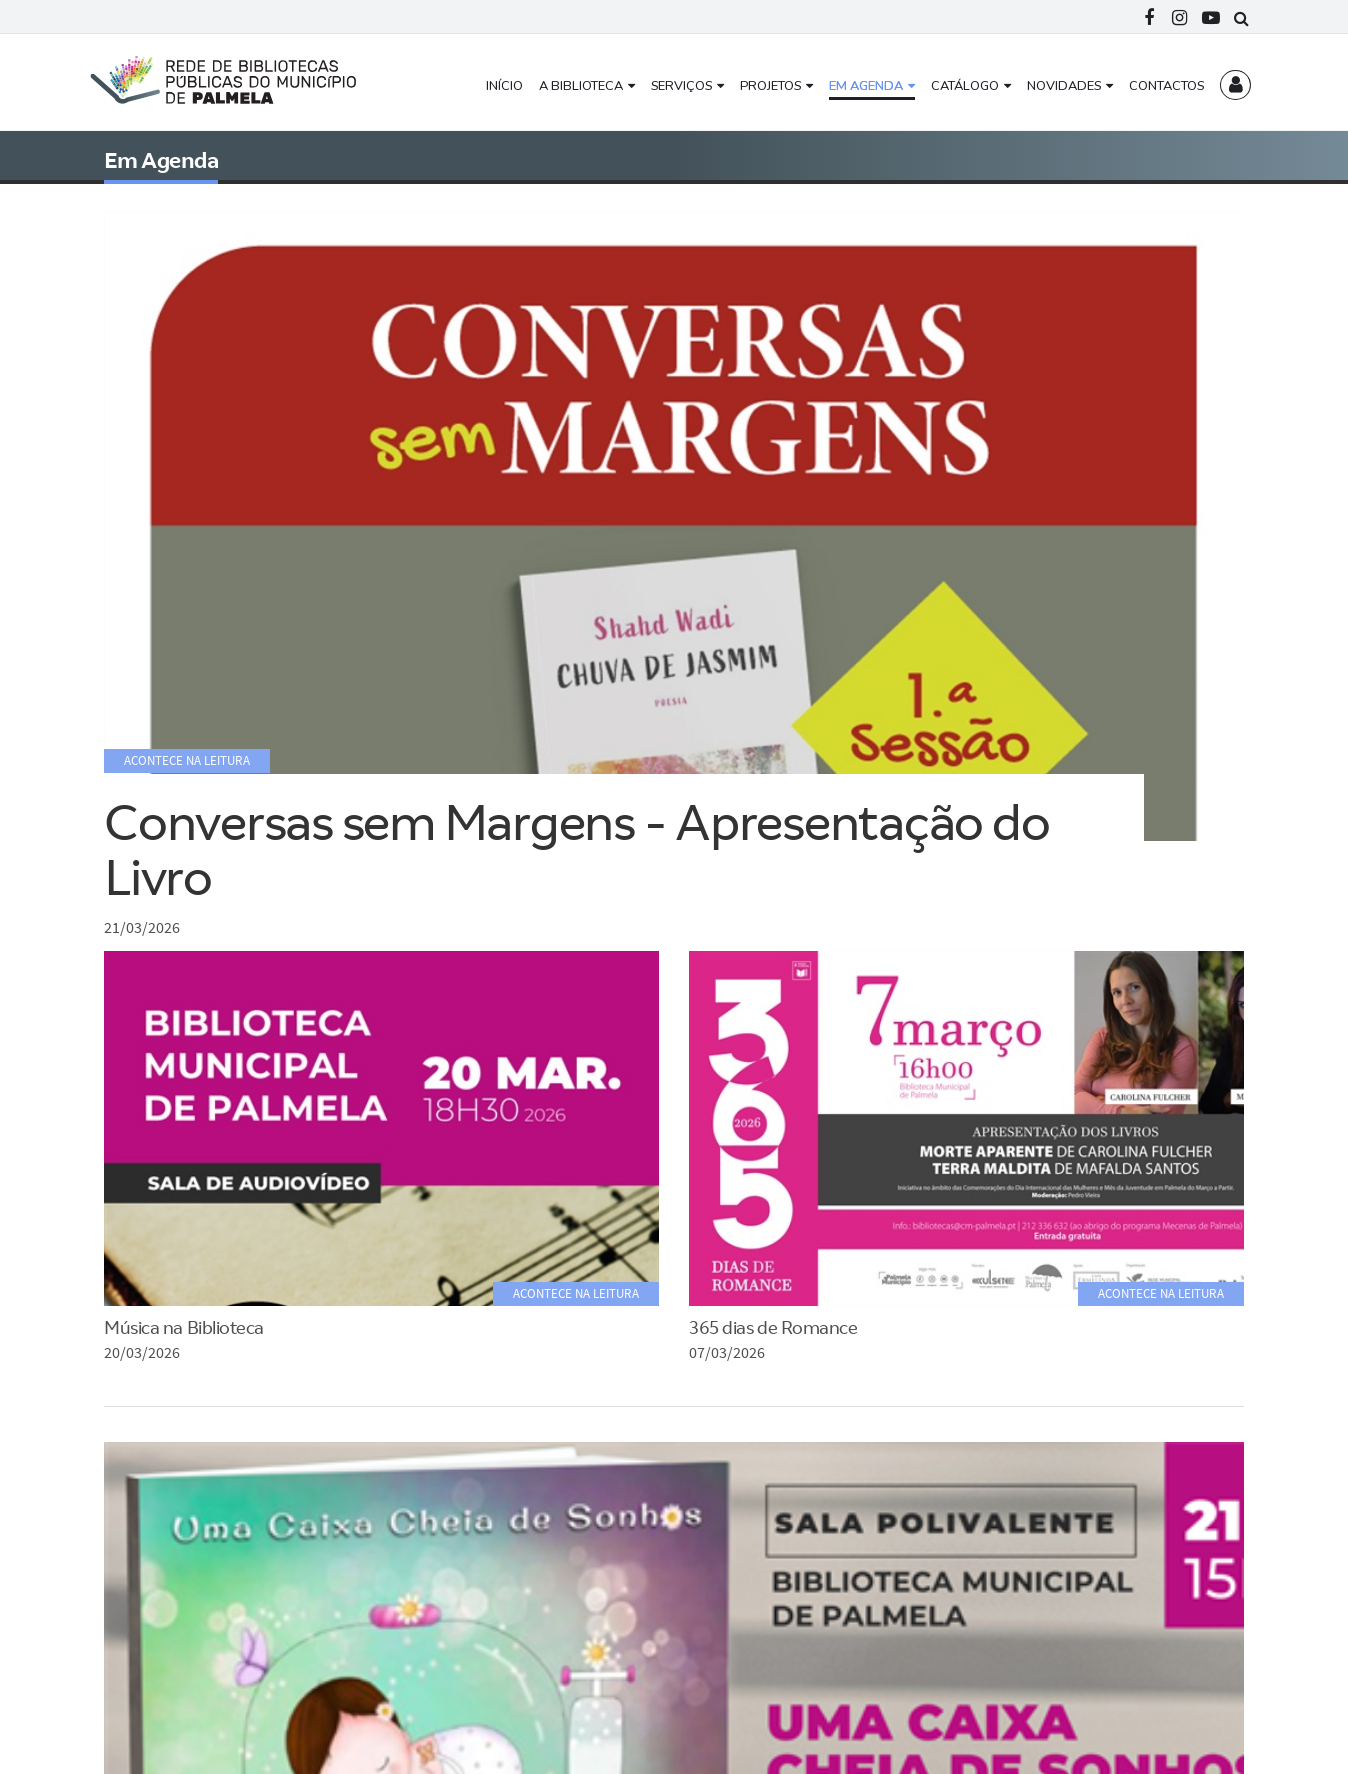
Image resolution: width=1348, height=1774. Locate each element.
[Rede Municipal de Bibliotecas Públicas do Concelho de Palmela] (239, 78)
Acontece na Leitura (576, 1293)
